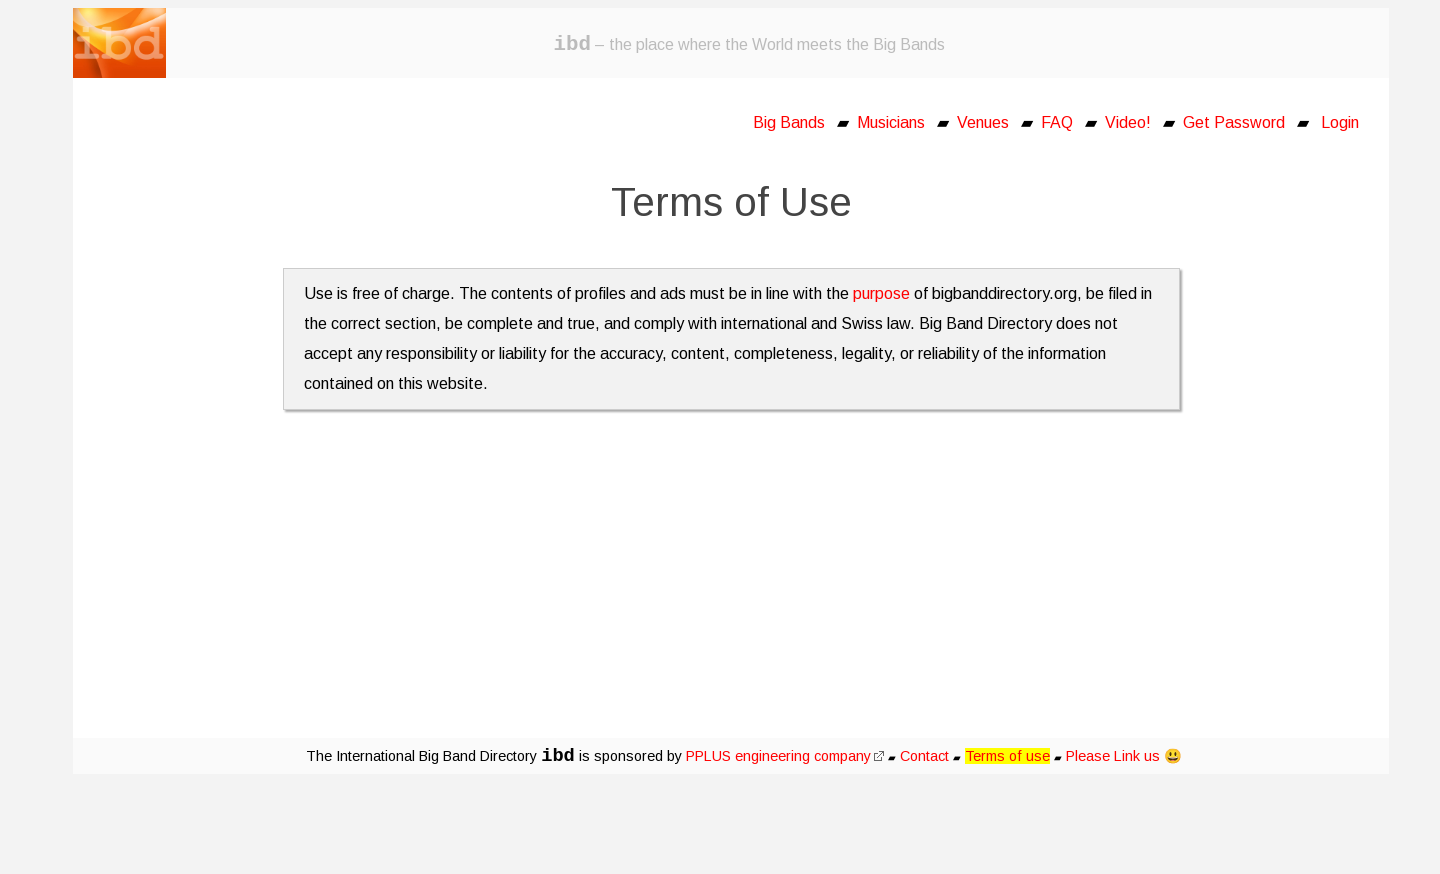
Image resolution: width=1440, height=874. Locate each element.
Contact (924, 756)
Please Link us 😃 (1124, 756)
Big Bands (789, 122)
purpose (881, 293)
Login (1340, 122)
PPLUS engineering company (785, 756)
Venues (983, 122)
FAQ (1057, 122)
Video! (1128, 122)
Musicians (891, 122)
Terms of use (1007, 756)
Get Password (1234, 122)
